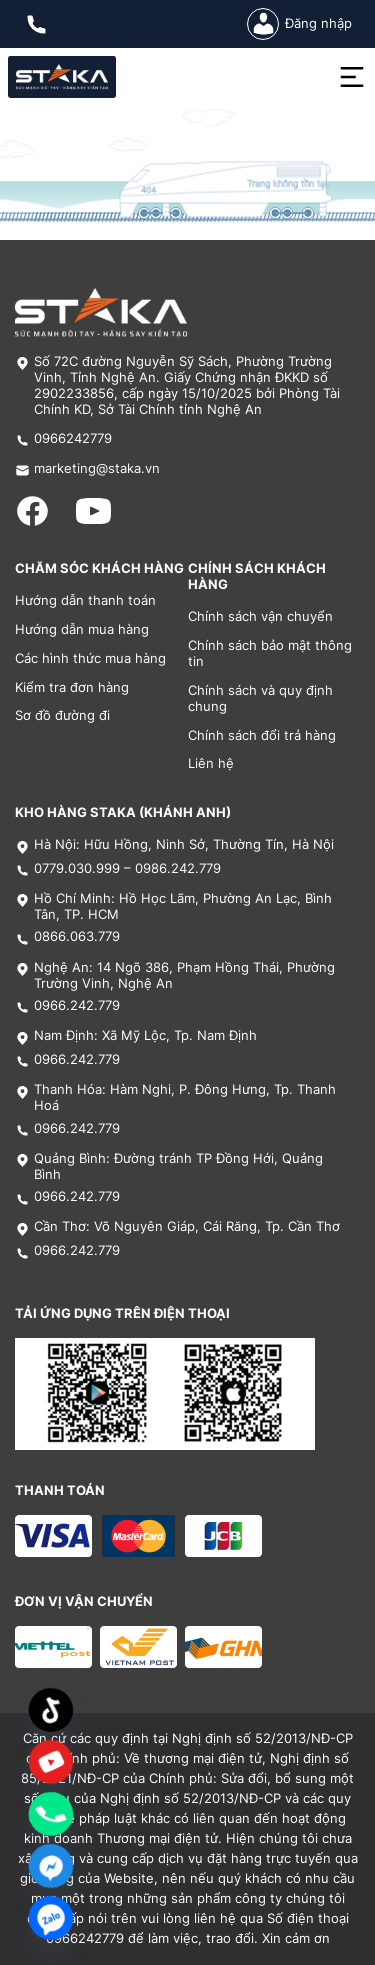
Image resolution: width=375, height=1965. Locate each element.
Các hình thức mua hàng (90, 658)
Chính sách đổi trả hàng (262, 735)
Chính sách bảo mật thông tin (270, 653)
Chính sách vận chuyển (260, 616)
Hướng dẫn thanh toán (85, 600)
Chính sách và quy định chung (260, 698)
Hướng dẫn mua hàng (82, 629)
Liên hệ (211, 763)
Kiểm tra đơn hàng (72, 687)
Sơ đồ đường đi (62, 715)
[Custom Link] (51, 1762)
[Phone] (51, 1814)
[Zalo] (51, 1918)
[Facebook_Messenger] (51, 1866)
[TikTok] (51, 1710)
